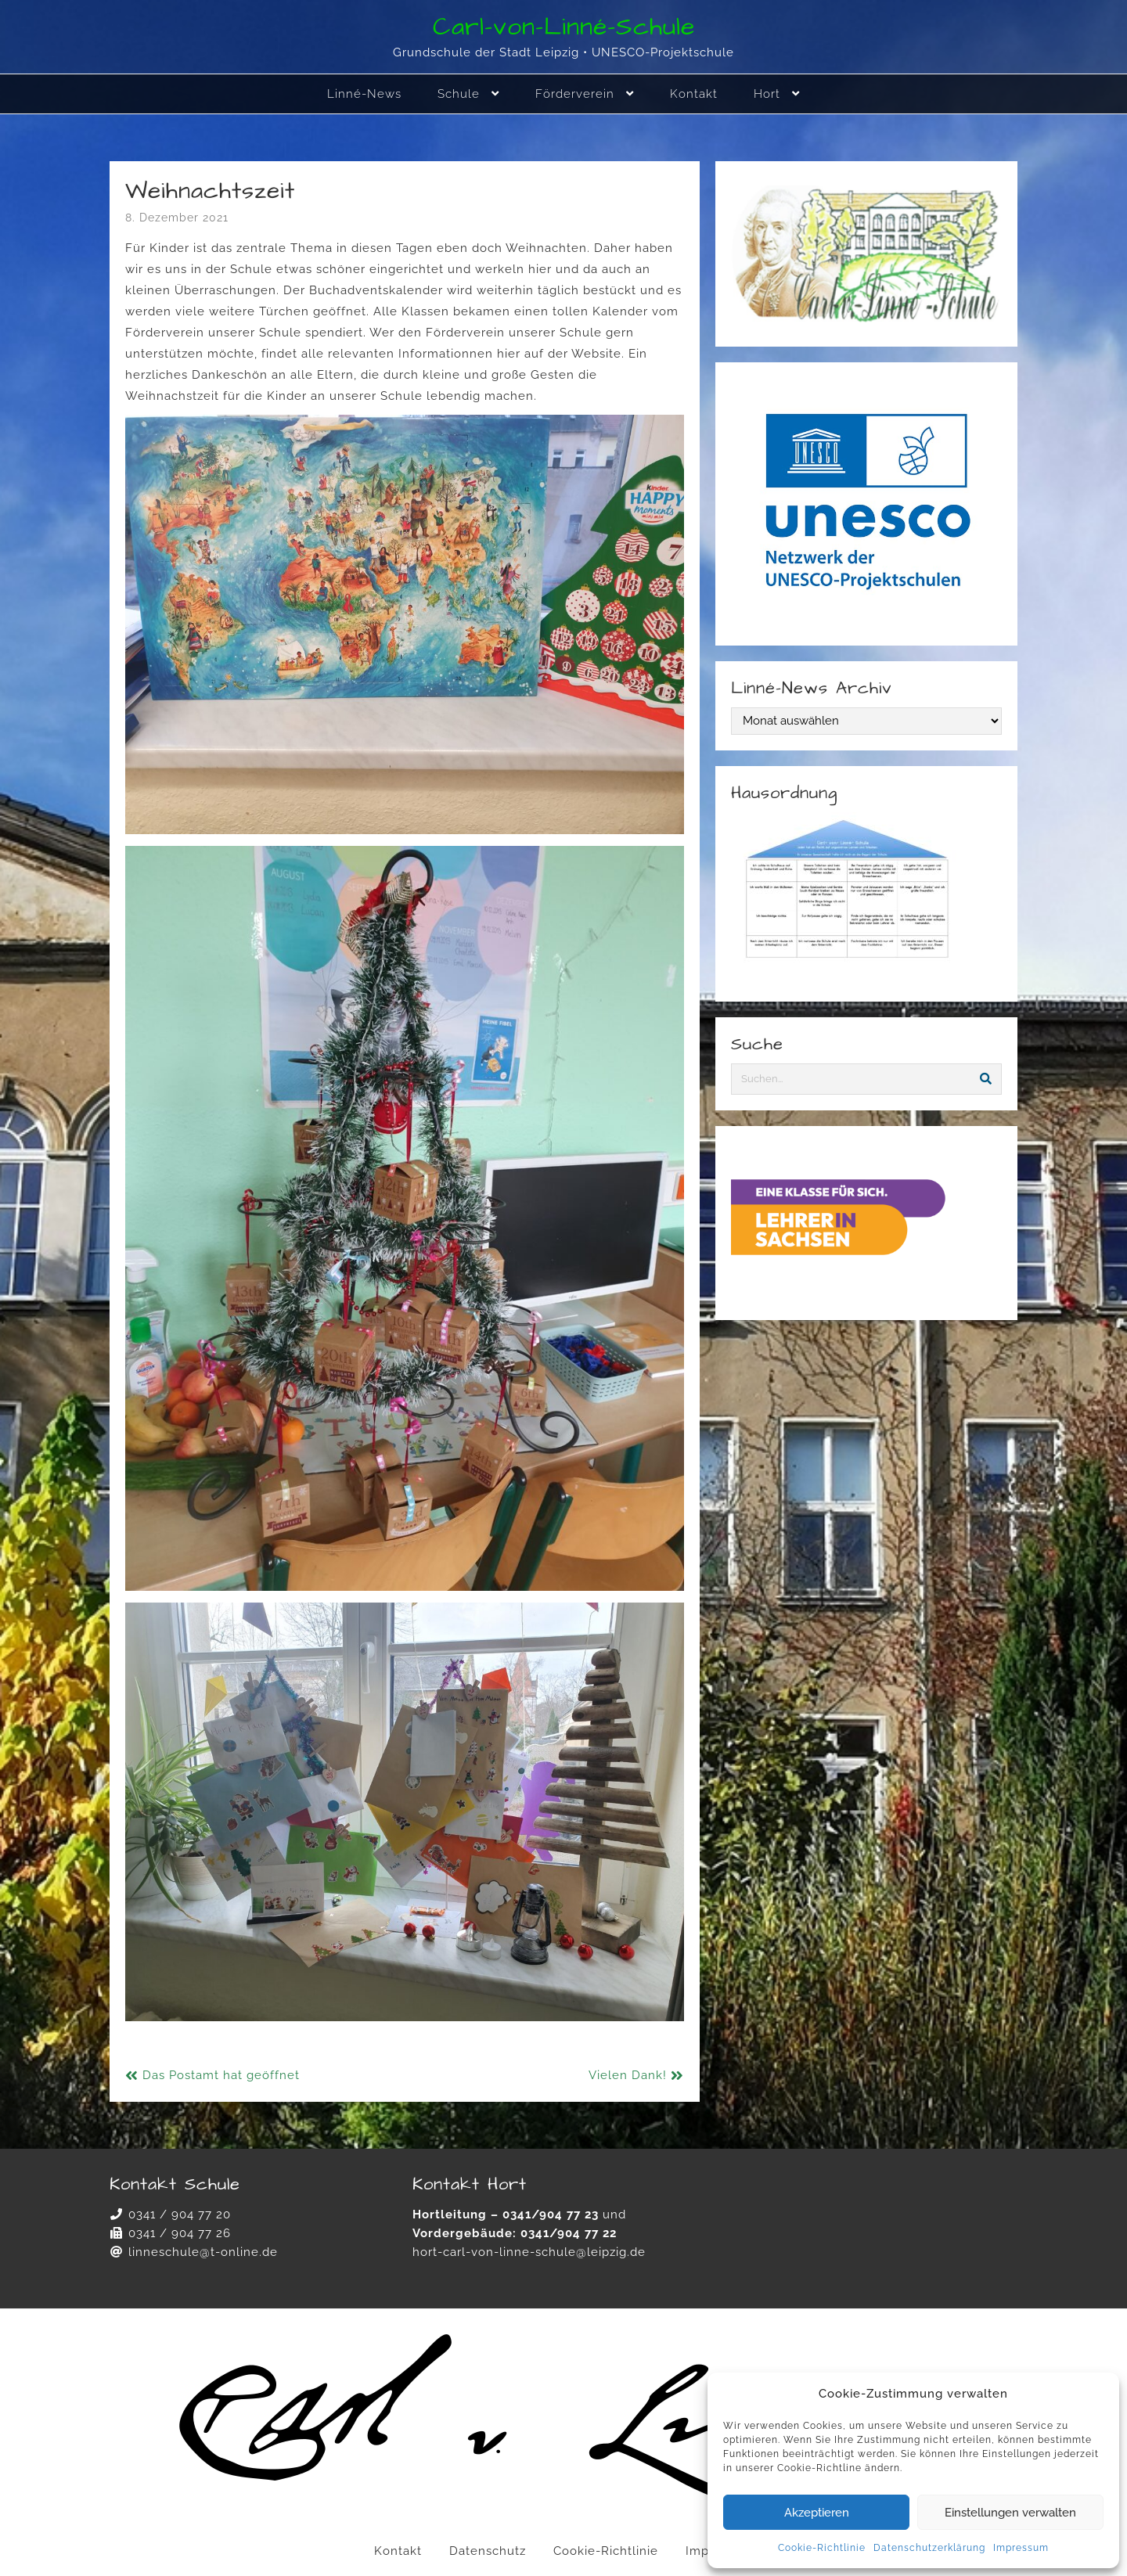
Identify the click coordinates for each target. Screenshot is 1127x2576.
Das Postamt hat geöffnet (221, 2075)
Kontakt (398, 2551)
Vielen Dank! (628, 2075)
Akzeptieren (816, 2513)
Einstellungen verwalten (1010, 2513)
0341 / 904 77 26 (179, 2233)
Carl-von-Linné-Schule (564, 27)
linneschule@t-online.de (203, 2252)
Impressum (1021, 2547)
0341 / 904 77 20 (179, 2214)
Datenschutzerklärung (929, 2547)
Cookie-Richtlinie (822, 2547)
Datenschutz (487, 2551)
